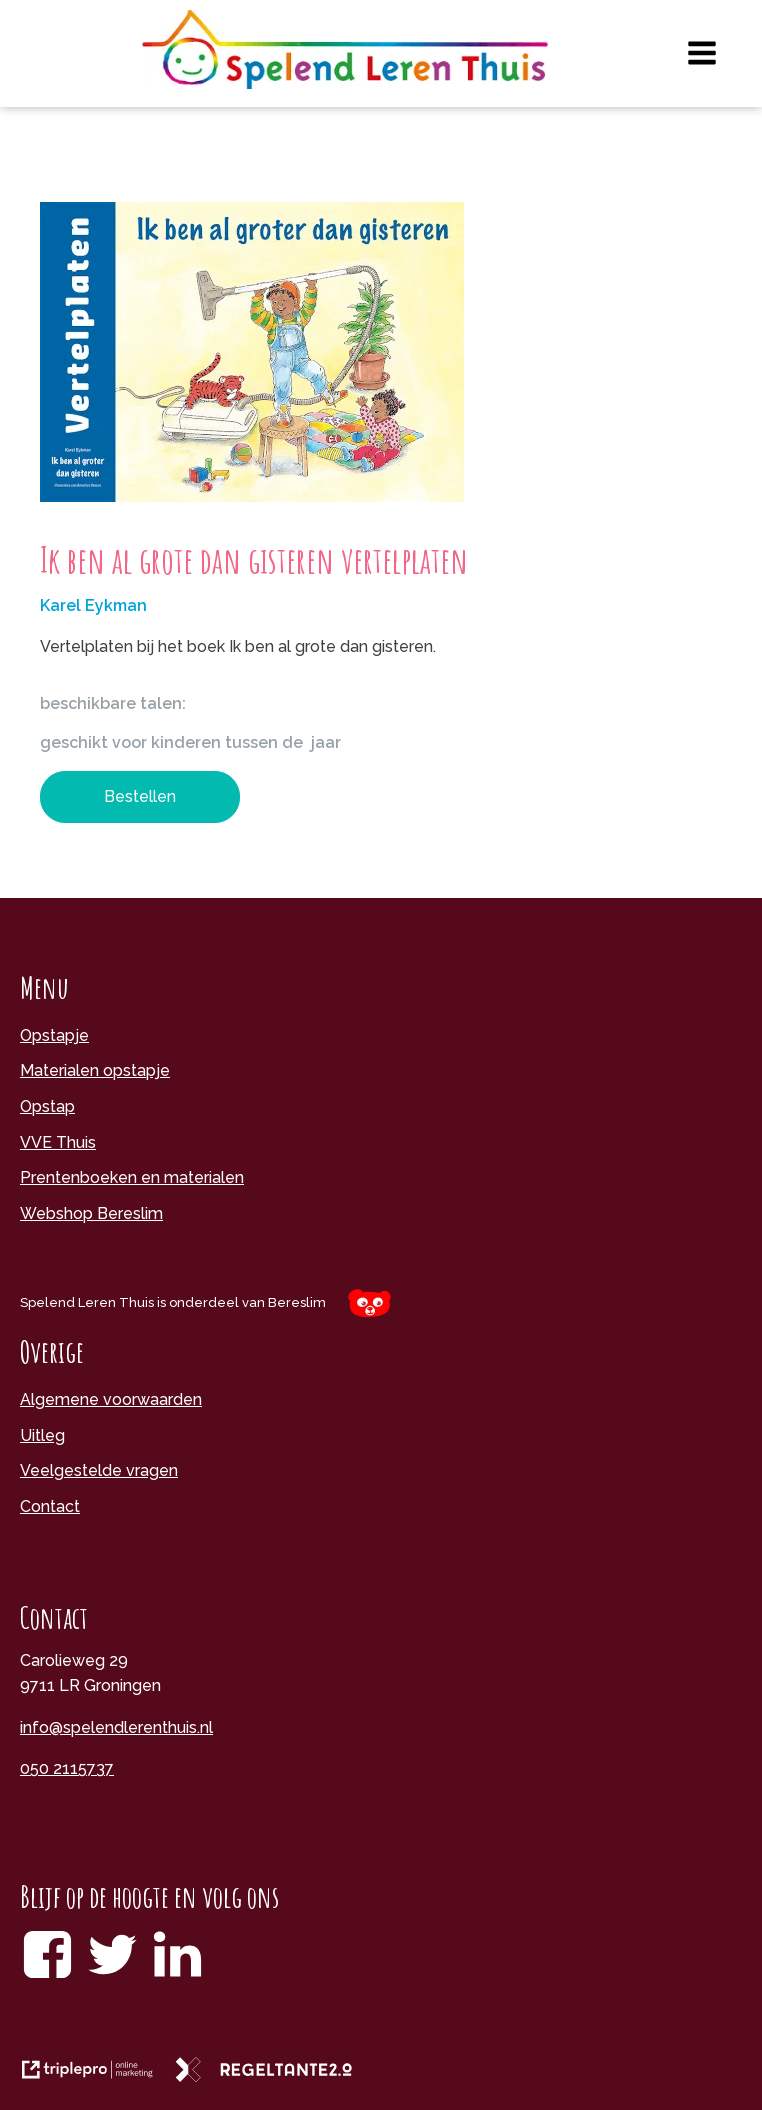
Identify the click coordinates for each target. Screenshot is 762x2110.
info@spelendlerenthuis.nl (116, 1727)
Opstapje (54, 1035)
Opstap (47, 1106)
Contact (50, 1506)
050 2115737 (67, 1768)
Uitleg (42, 1435)
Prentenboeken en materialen (132, 1177)
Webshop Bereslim (91, 1213)
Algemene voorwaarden (111, 1399)
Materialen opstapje (95, 1070)
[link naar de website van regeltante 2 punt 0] (271, 2076)
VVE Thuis (58, 1142)
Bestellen (140, 796)
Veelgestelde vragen (99, 1470)
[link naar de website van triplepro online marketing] (97, 2076)
